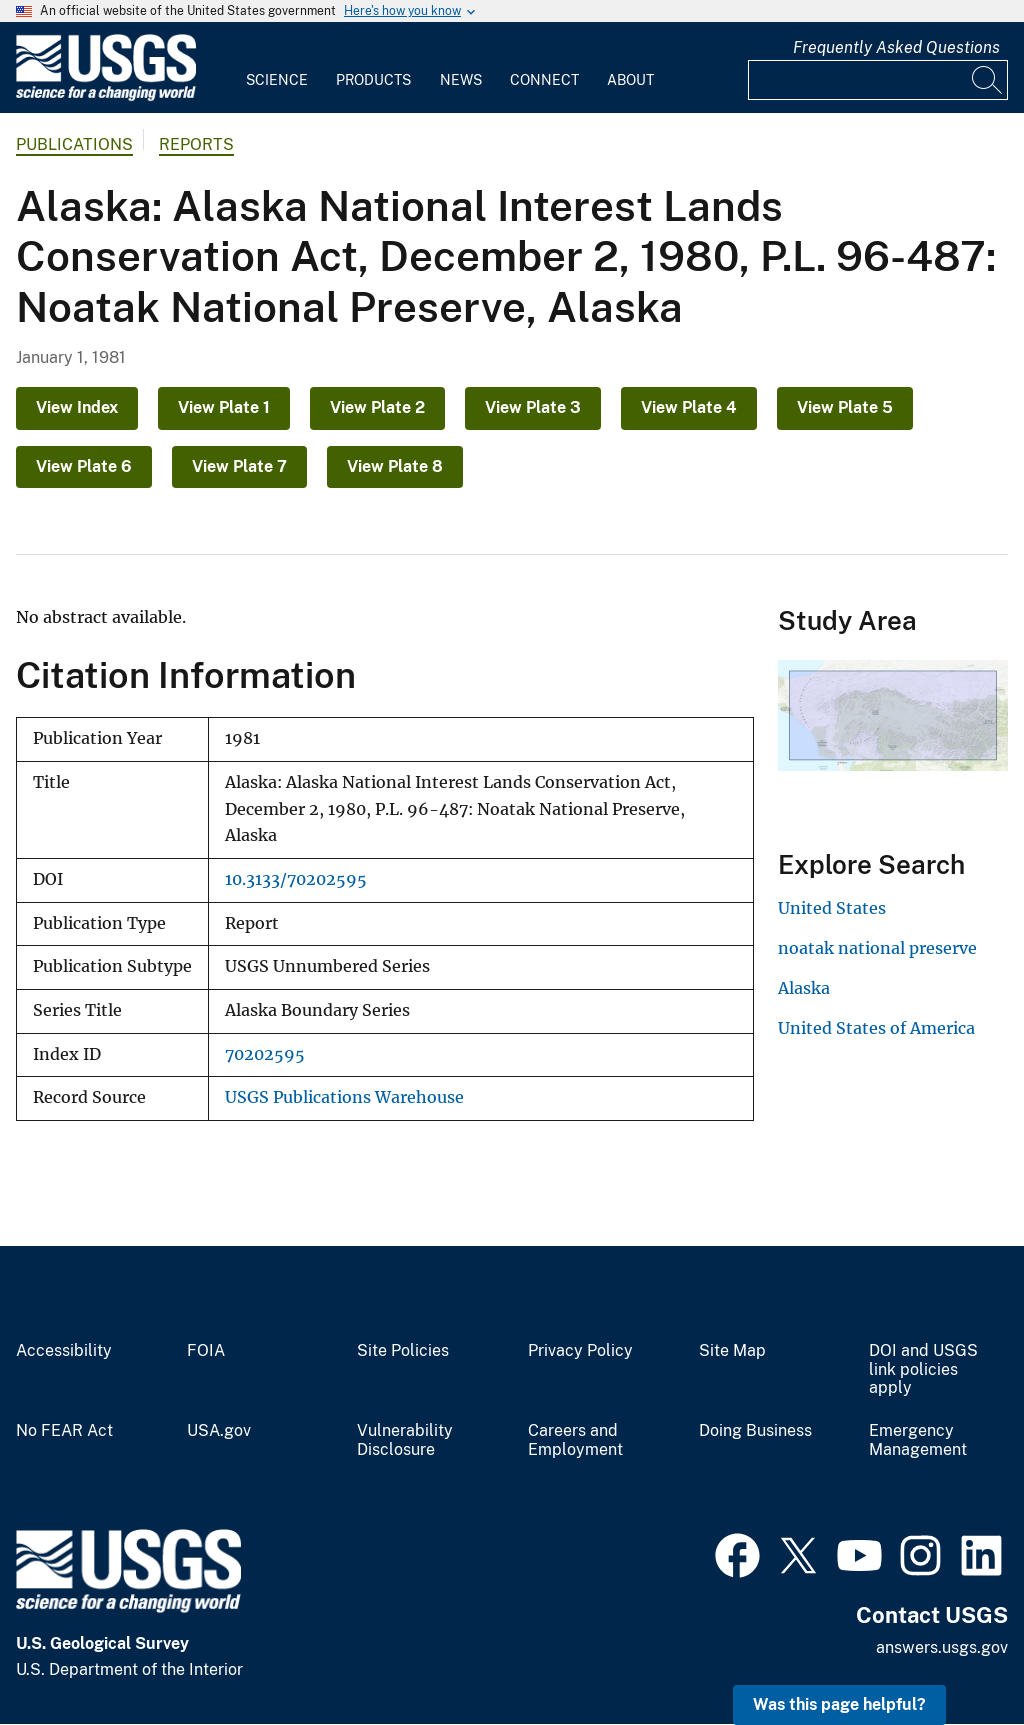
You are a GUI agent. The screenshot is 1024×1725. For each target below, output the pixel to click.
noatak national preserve (877, 948)
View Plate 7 (239, 466)
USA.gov (219, 1431)
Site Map (732, 1351)
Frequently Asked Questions (896, 47)
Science (277, 80)
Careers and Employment (575, 1440)
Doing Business (755, 1431)
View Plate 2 (377, 407)
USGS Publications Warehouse (344, 1097)
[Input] (878, 80)
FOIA (206, 1351)
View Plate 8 (395, 466)
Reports (196, 144)
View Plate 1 (224, 407)
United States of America (876, 1028)
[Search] (988, 80)
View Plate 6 (84, 466)
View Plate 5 (845, 407)
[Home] (106, 96)
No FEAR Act (64, 1431)
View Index (77, 407)
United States (832, 908)
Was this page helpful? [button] (839, 1704)
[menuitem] (277, 68)
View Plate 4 (689, 407)
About (630, 80)
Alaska (804, 988)
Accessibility (64, 1351)
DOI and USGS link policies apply (923, 1370)
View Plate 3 (533, 407)
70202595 (265, 1054)
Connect (544, 80)
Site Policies (403, 1351)
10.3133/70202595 (296, 879)
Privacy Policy (580, 1351)
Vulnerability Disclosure (405, 1440)
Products (373, 80)
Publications (74, 144)
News (461, 80)
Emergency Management (918, 1440)
